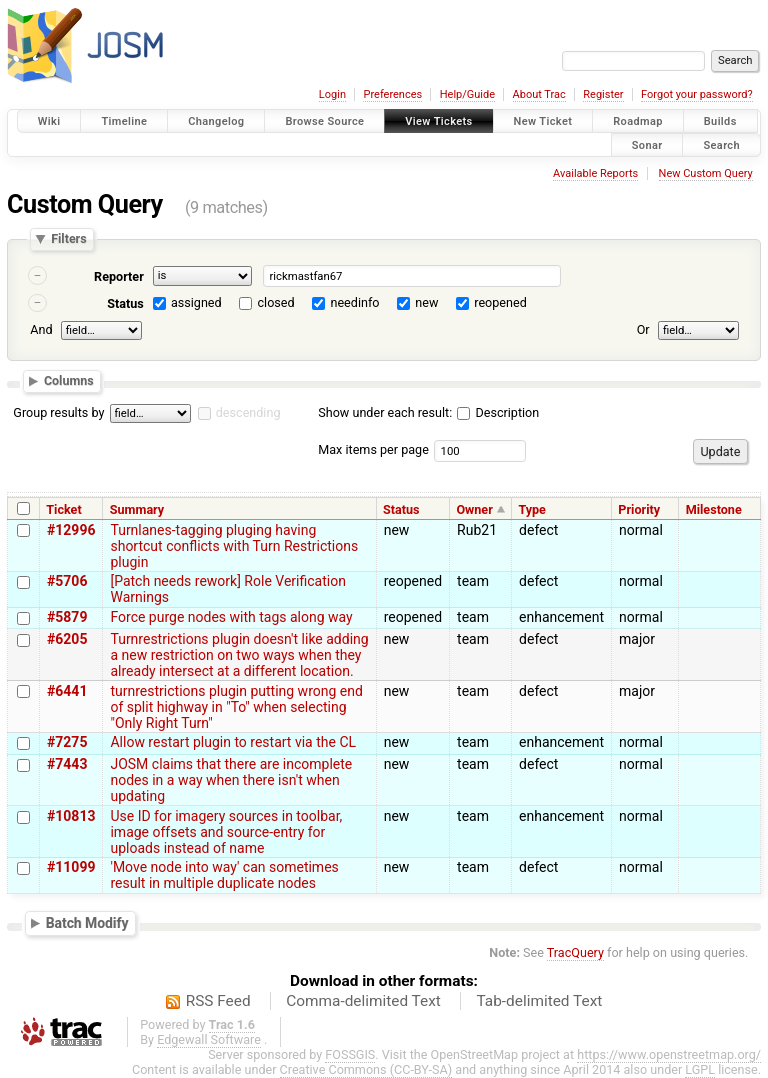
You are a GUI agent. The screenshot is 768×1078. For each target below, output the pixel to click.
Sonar (647, 144)
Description (498, 412)
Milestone (714, 509)
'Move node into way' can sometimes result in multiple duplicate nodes (224, 875)
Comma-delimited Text (363, 1001)
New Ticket (543, 121)
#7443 (67, 764)
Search (721, 144)
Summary (137, 509)
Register (603, 94)
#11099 (71, 867)
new (426, 302)
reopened (500, 302)
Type (532, 509)
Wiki (49, 121)
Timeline (124, 121)
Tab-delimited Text (539, 1001)
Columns (69, 380)
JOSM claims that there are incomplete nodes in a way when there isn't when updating (231, 780)
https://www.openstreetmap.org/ (669, 1054)
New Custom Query (706, 173)
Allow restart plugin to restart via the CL (233, 742)
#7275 (67, 742)
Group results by (58, 412)
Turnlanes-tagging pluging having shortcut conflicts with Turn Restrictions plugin (234, 546)
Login (332, 94)
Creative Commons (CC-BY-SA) (366, 1069)
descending (248, 412)
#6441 (67, 691)
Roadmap (638, 121)
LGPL (700, 1069)
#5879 (67, 617)
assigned (196, 302)
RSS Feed (218, 1001)
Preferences (392, 94)
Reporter (119, 276)
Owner (474, 509)
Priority (639, 509)
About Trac (539, 94)
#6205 (67, 639)
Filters (68, 239)
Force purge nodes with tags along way (231, 617)
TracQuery (575, 952)
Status (125, 303)
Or (643, 329)
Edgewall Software (209, 1039)
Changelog (216, 121)
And (41, 329)
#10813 (71, 816)
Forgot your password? (697, 94)
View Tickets (438, 121)
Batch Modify (87, 923)
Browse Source (324, 121)
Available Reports (595, 173)
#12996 (71, 530)
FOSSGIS (350, 1054)
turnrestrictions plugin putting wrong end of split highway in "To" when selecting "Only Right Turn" (236, 707)
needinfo (354, 302)
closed (276, 302)
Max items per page (373, 449)
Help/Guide (467, 94)
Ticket (63, 509)
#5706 (67, 581)
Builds (720, 121)
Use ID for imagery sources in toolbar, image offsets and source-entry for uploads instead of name (226, 832)
